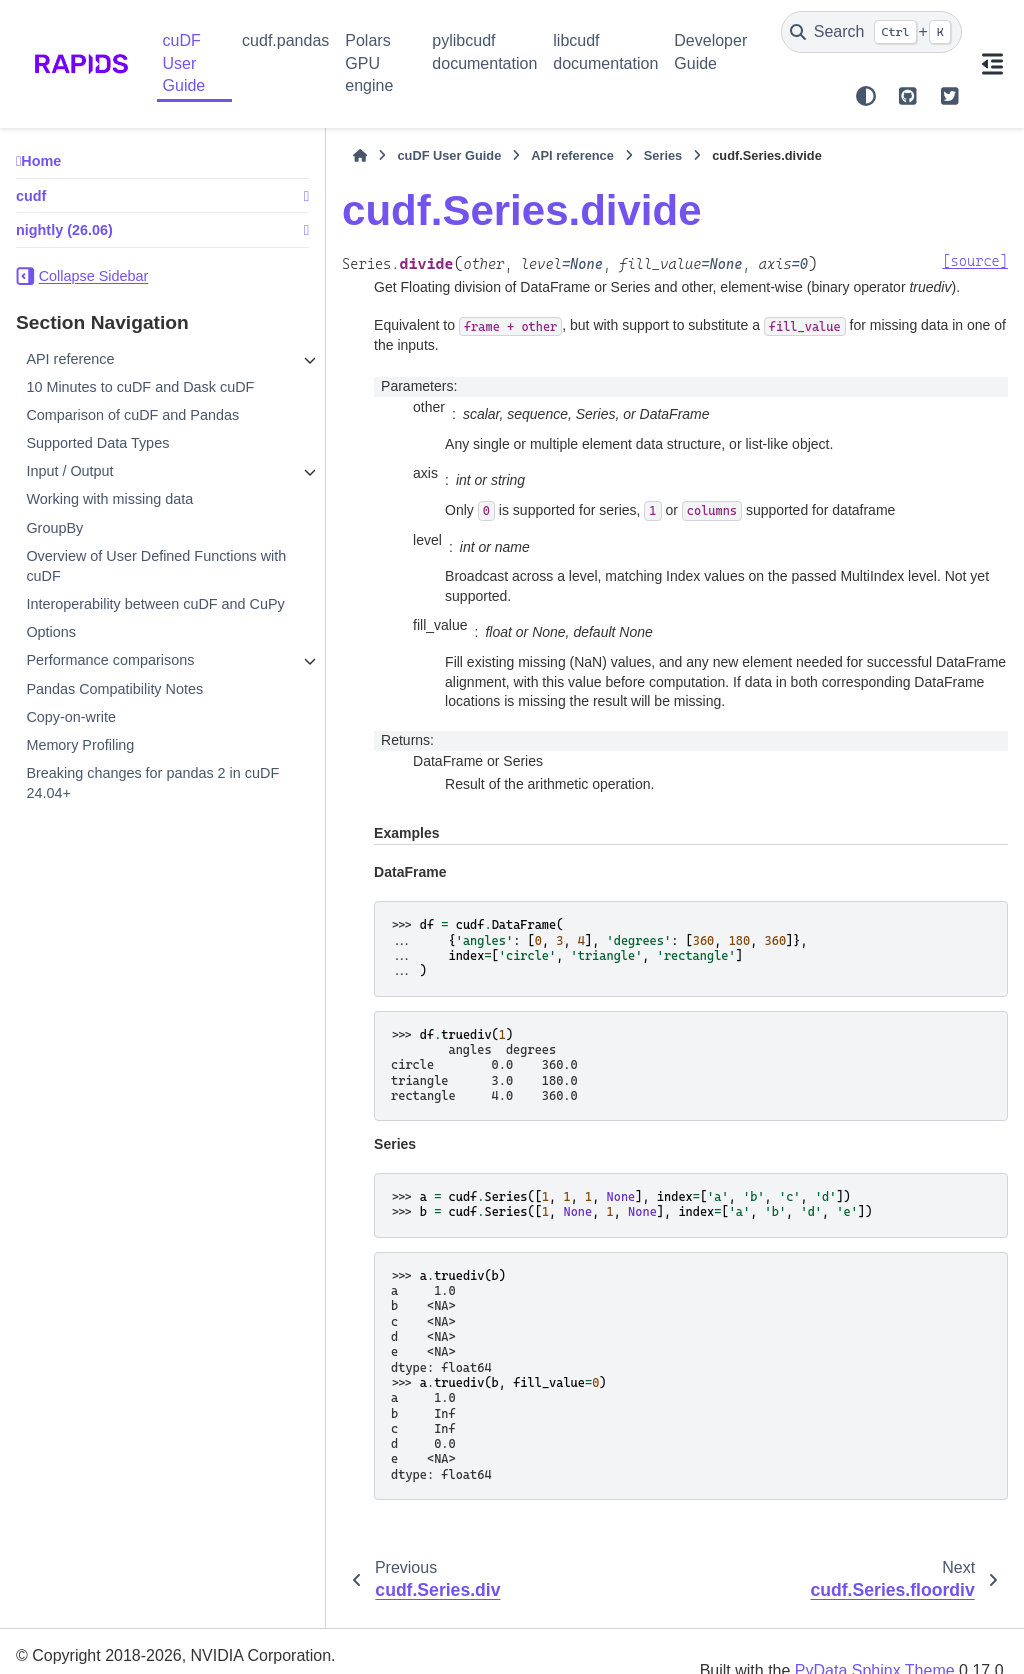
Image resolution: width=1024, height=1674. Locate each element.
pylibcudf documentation (484, 51)
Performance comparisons (110, 701)
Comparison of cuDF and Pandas (132, 435)
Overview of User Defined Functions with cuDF (108, 586)
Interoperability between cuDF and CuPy (121, 634)
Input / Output (69, 491)
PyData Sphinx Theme (875, 1631)
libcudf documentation (605, 51)
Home (41, 161)
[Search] (871, 32)
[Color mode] (866, 96)
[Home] (290, 156)
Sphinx (144, 1646)
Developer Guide (710, 51)
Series (593, 155)
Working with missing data (109, 520)
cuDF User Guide (184, 63)
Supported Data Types (97, 463)
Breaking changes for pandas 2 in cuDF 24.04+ (133, 823)
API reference (70, 359)
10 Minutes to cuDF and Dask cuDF (121, 397)
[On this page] (993, 64)
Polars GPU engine (369, 63)
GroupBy (54, 548)
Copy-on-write (71, 757)
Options (51, 673)
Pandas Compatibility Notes (114, 729)
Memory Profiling (80, 785)
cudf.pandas (285, 40)
